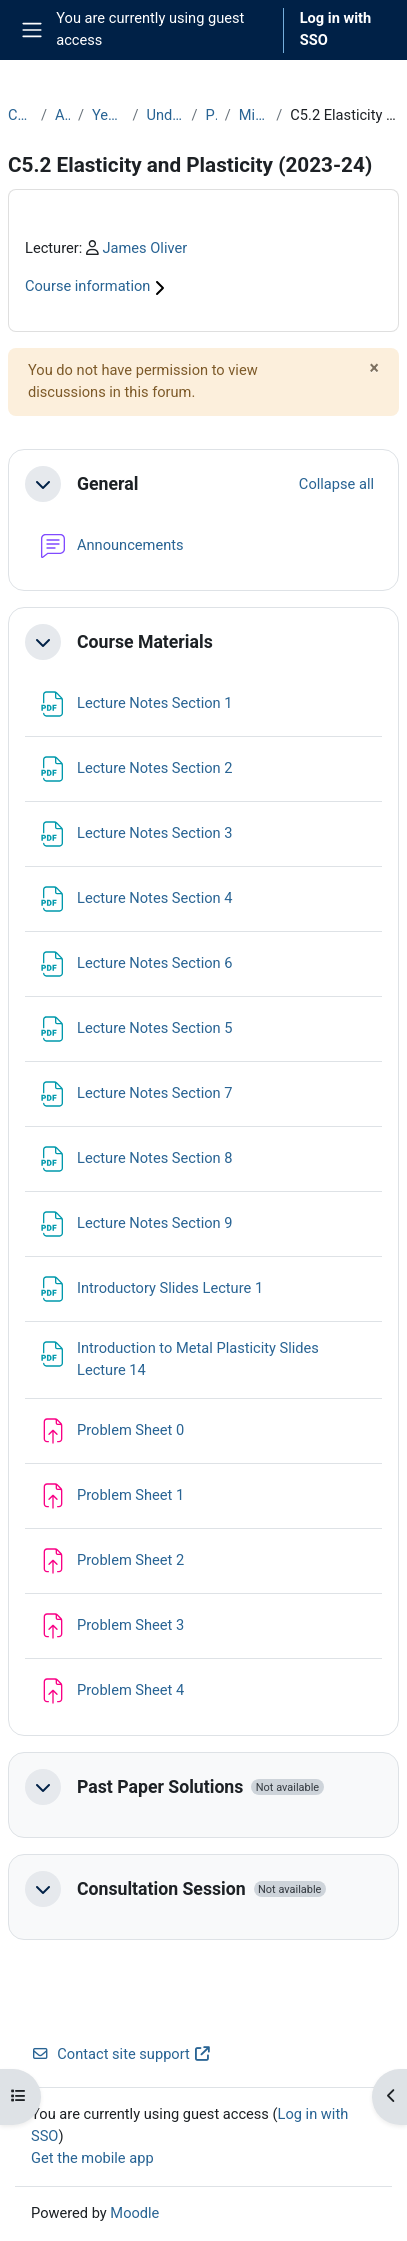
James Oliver (144, 248)
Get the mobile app (92, 2158)
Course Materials (145, 642)
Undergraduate (164, 115)
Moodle (134, 2213)
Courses (20, 115)
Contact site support (121, 2054)
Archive (62, 115)
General (107, 484)
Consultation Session (161, 1889)
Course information (97, 286)
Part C (211, 115)
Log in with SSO (336, 29)
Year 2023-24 (108, 115)
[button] (43, 484)
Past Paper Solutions (160, 1787)
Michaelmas (253, 115)
